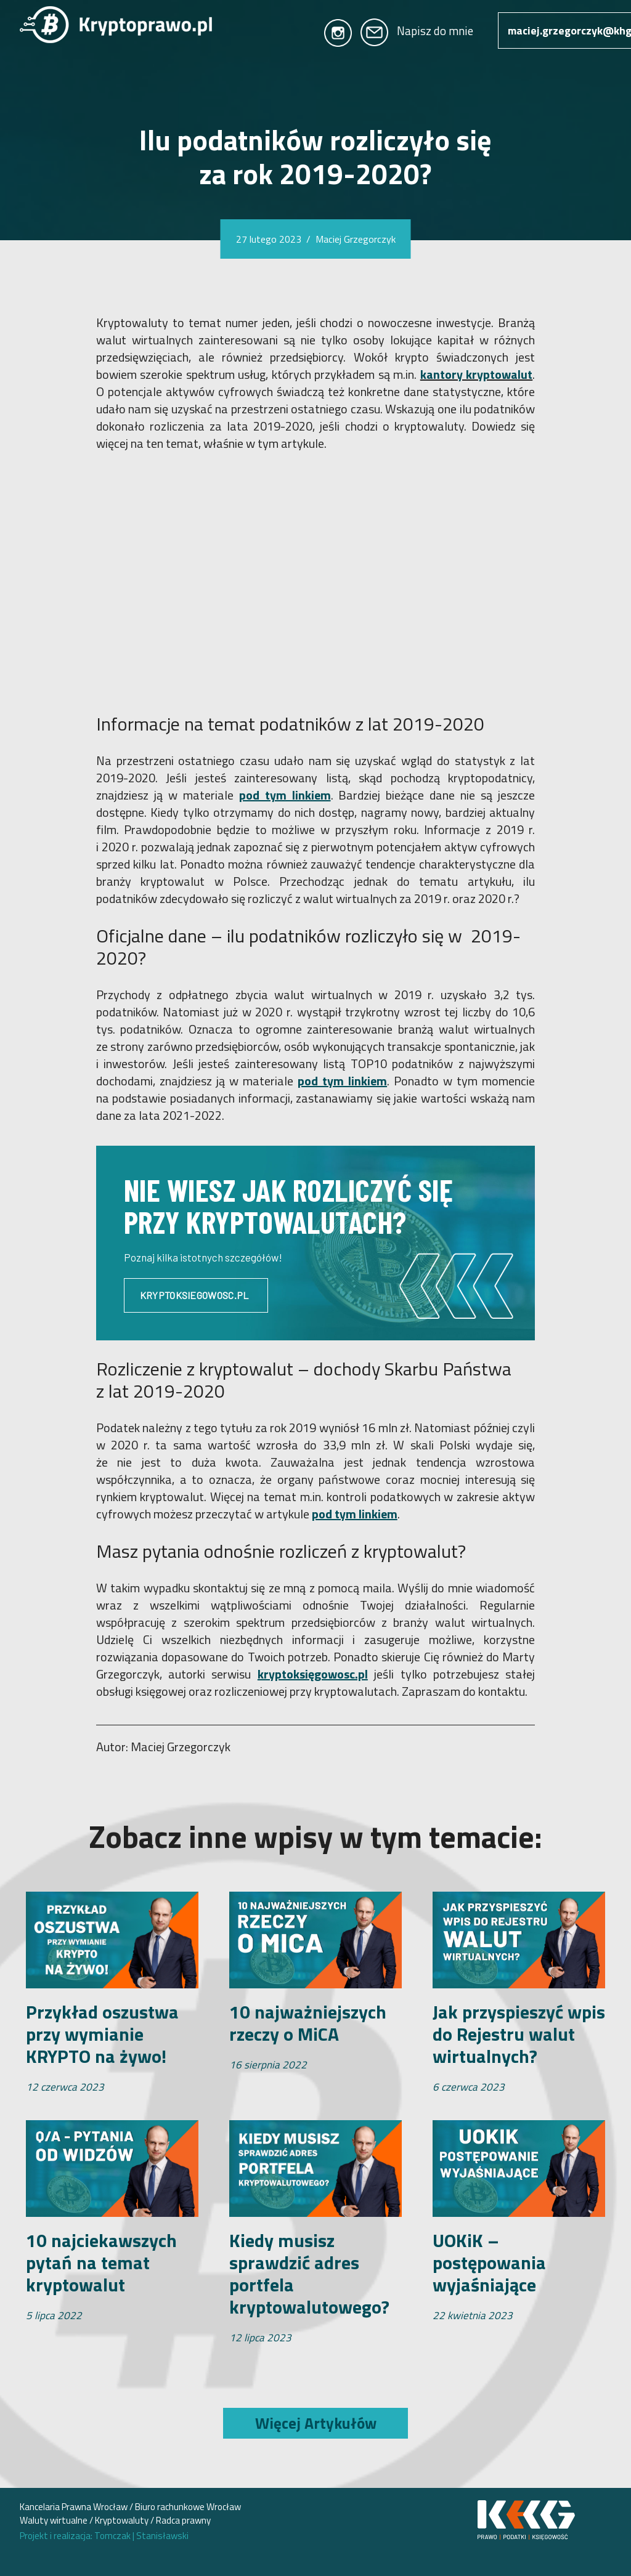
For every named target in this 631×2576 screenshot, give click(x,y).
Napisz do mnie (416, 30)
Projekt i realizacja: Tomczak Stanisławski (104, 2536)
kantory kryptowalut (476, 374)
